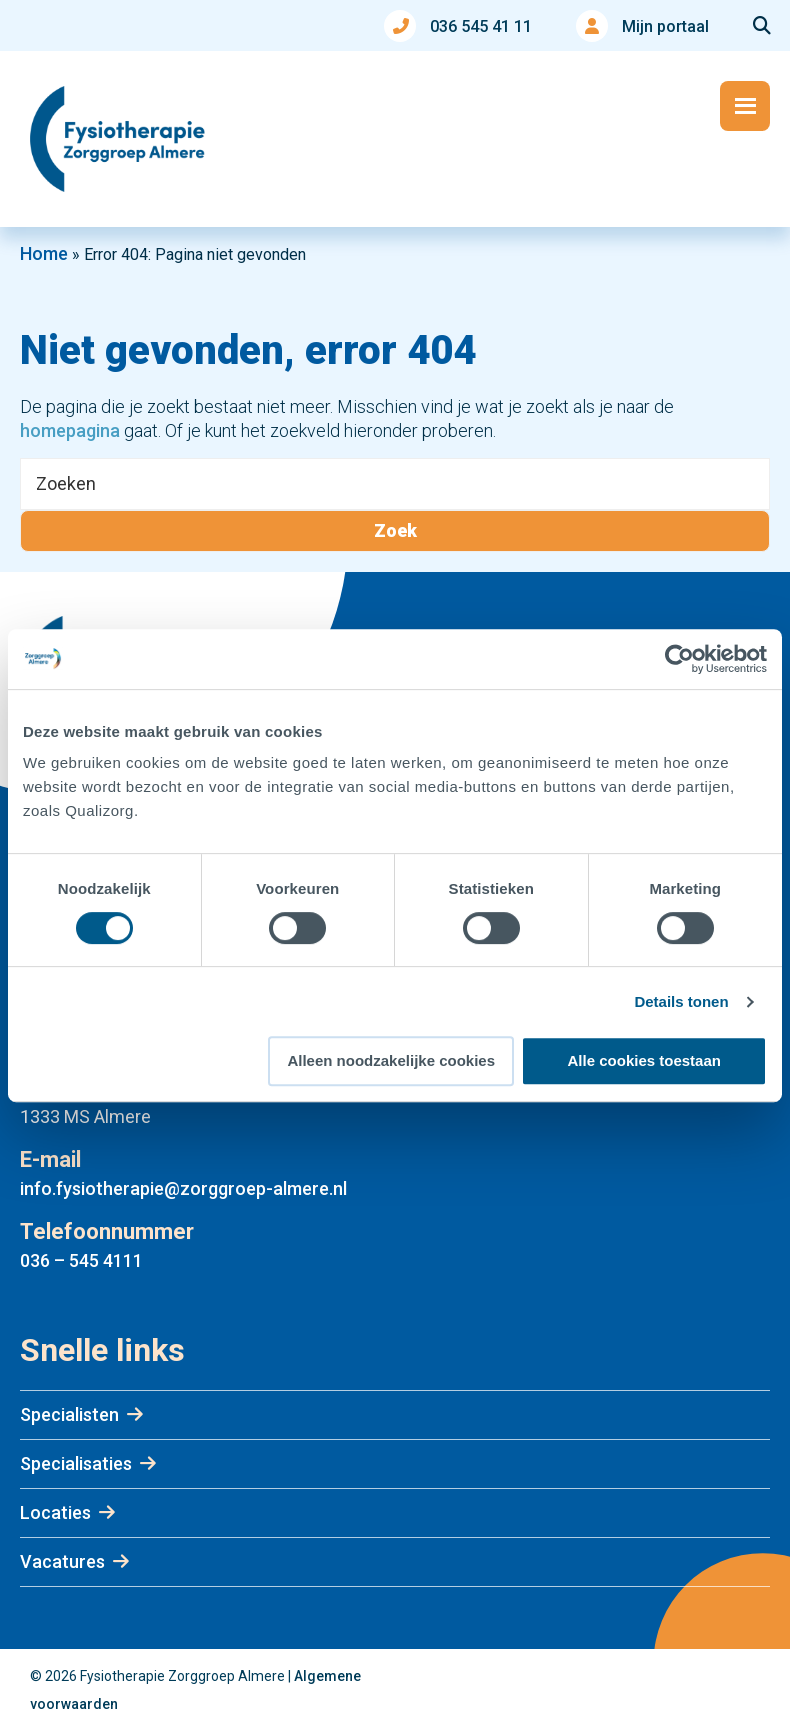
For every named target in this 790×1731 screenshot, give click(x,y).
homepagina (70, 430)
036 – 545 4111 (81, 1260)
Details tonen (681, 1001)
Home (44, 253)
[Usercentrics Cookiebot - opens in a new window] (679, 659)
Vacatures (62, 1561)
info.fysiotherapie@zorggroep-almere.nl (183, 1188)
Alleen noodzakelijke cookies (391, 1060)
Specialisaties (76, 1463)
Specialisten (69, 1414)
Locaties (55, 1512)
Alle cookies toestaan (644, 1060)
